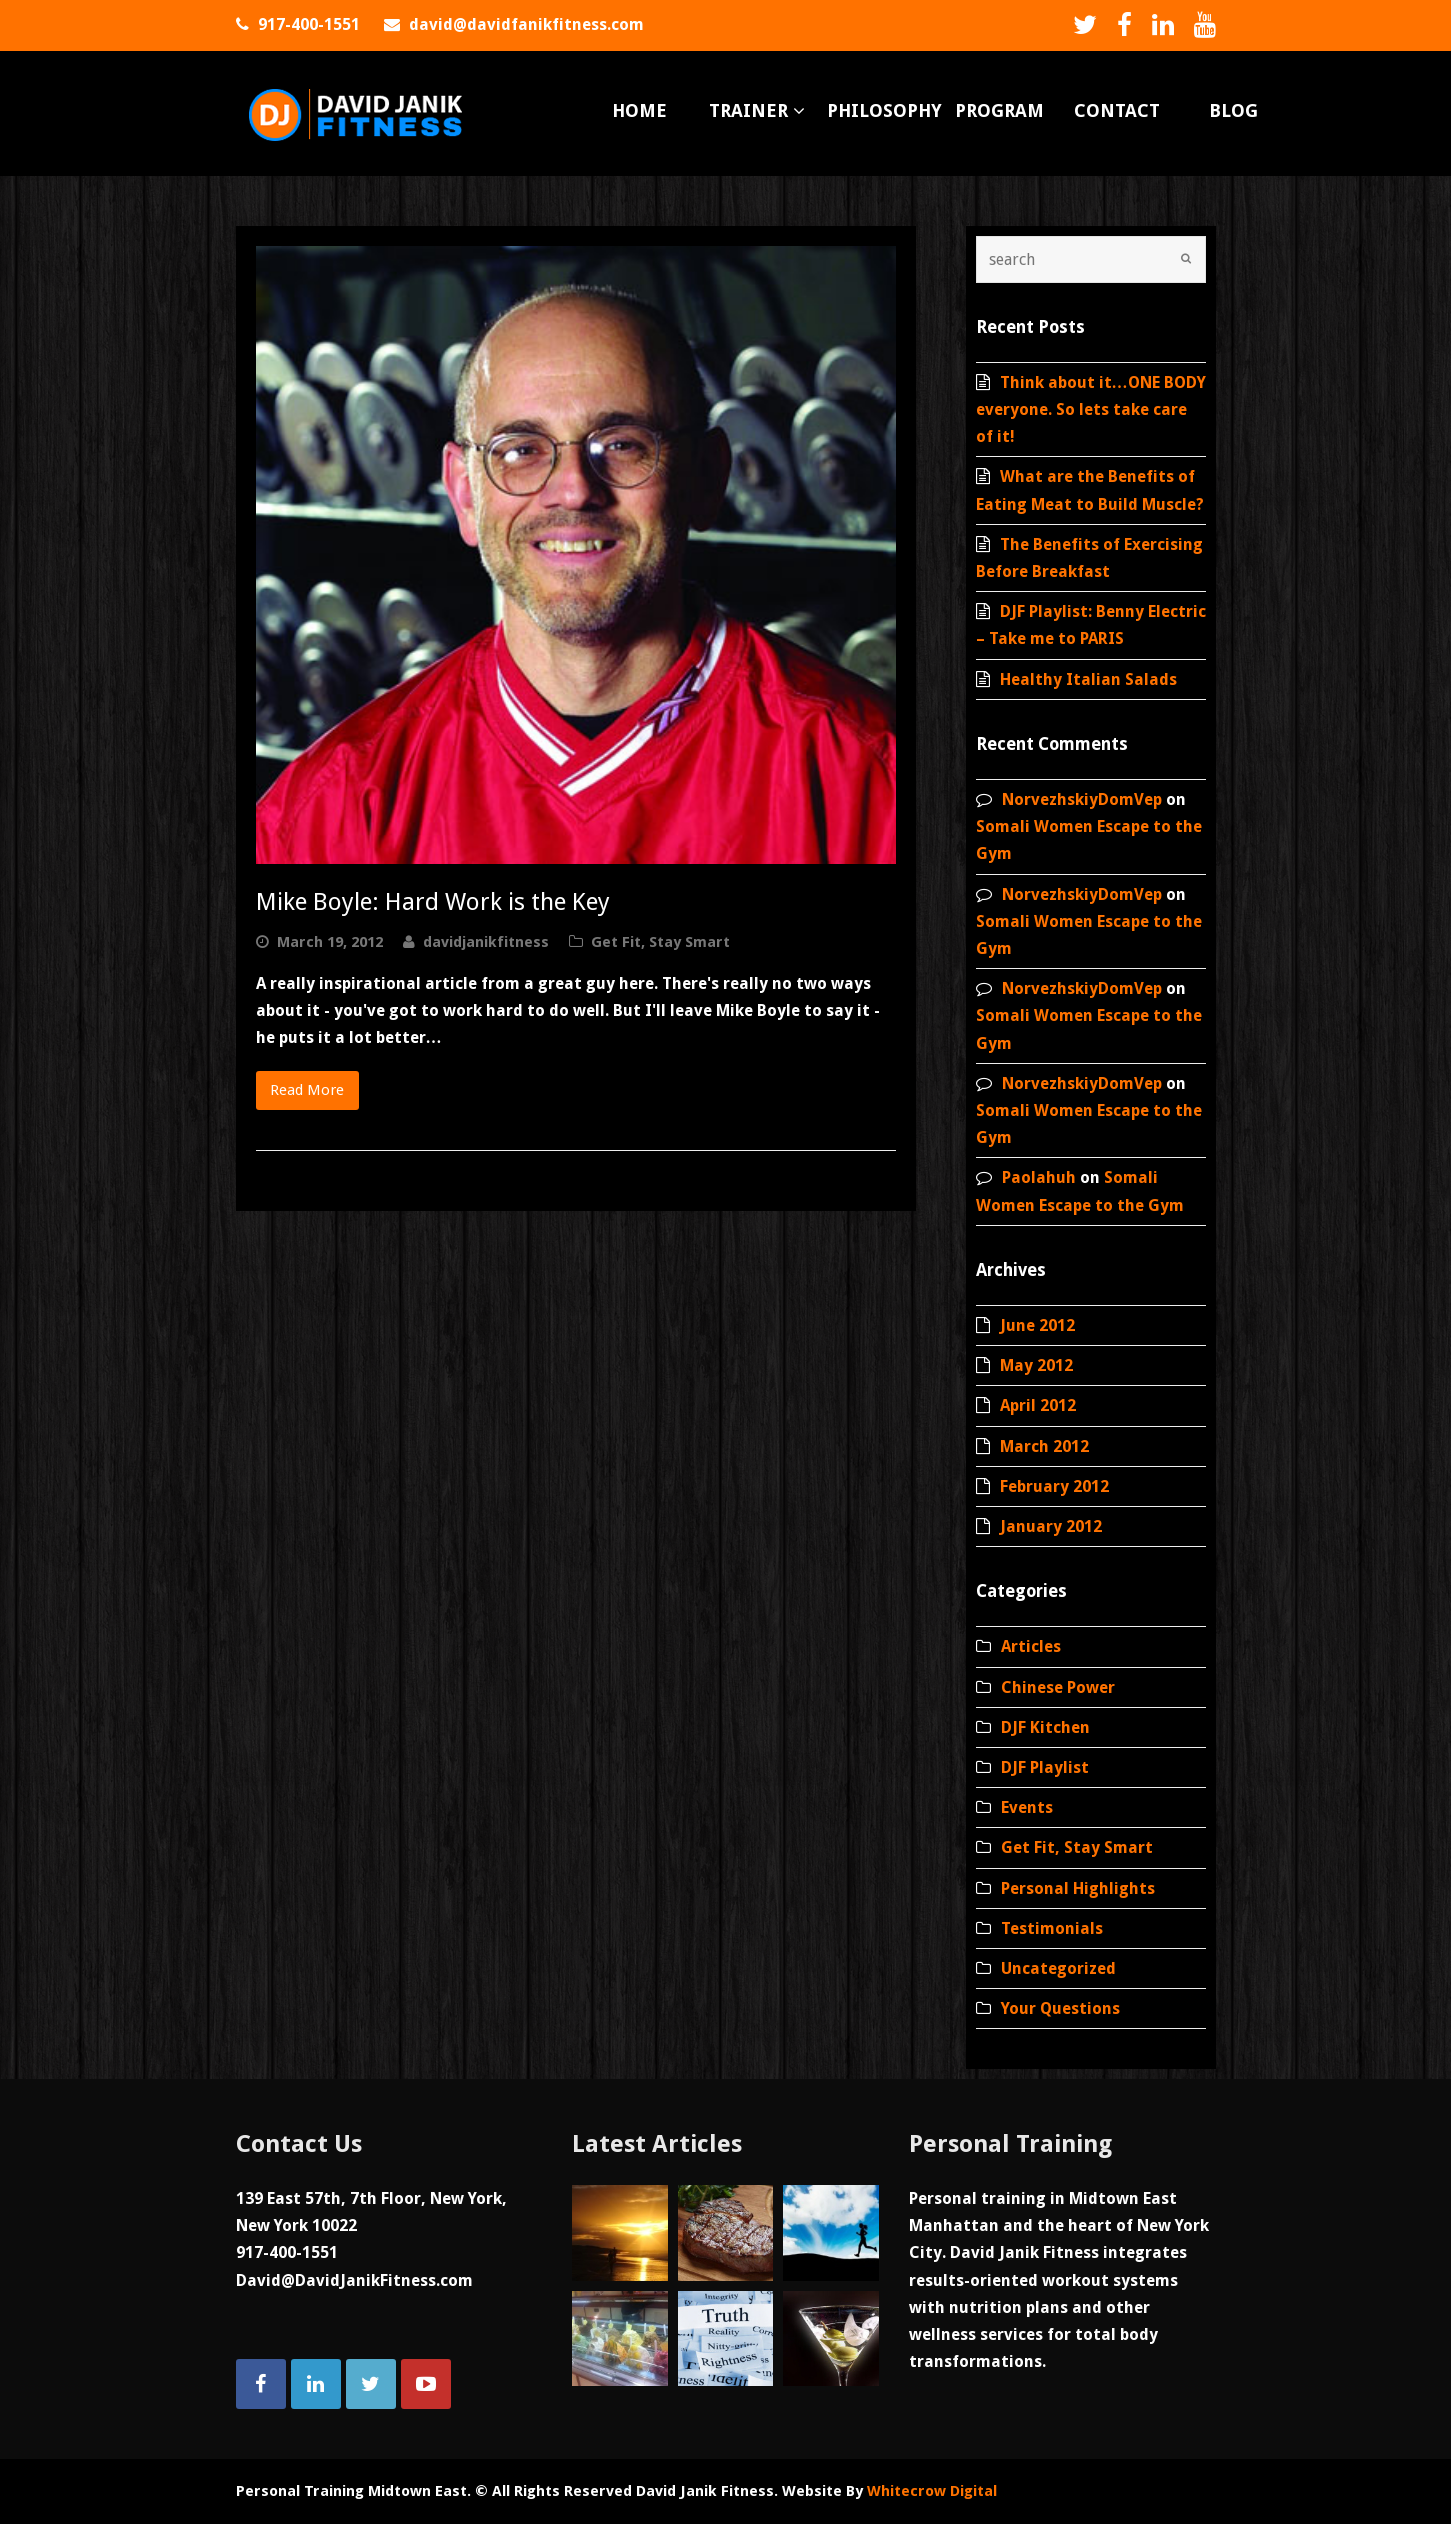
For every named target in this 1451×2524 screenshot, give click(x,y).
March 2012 (1044, 1446)
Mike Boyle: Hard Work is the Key (433, 902)
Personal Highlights (1078, 1888)
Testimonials (1052, 1928)
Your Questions (1060, 2008)
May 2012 (1036, 1365)
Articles (1031, 1646)
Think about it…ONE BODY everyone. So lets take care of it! (1091, 409)
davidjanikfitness (486, 942)
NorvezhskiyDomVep (1082, 799)
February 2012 (1054, 1486)
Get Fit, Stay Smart (660, 942)
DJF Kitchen (1045, 1727)
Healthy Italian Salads (1088, 679)
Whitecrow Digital (932, 2491)
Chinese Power (1058, 1687)
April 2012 (1038, 1405)
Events (1027, 1807)
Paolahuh (1039, 1177)
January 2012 (1051, 1526)
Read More (307, 1090)
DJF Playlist (1045, 1767)
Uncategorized (1058, 1968)
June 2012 (1037, 1325)
